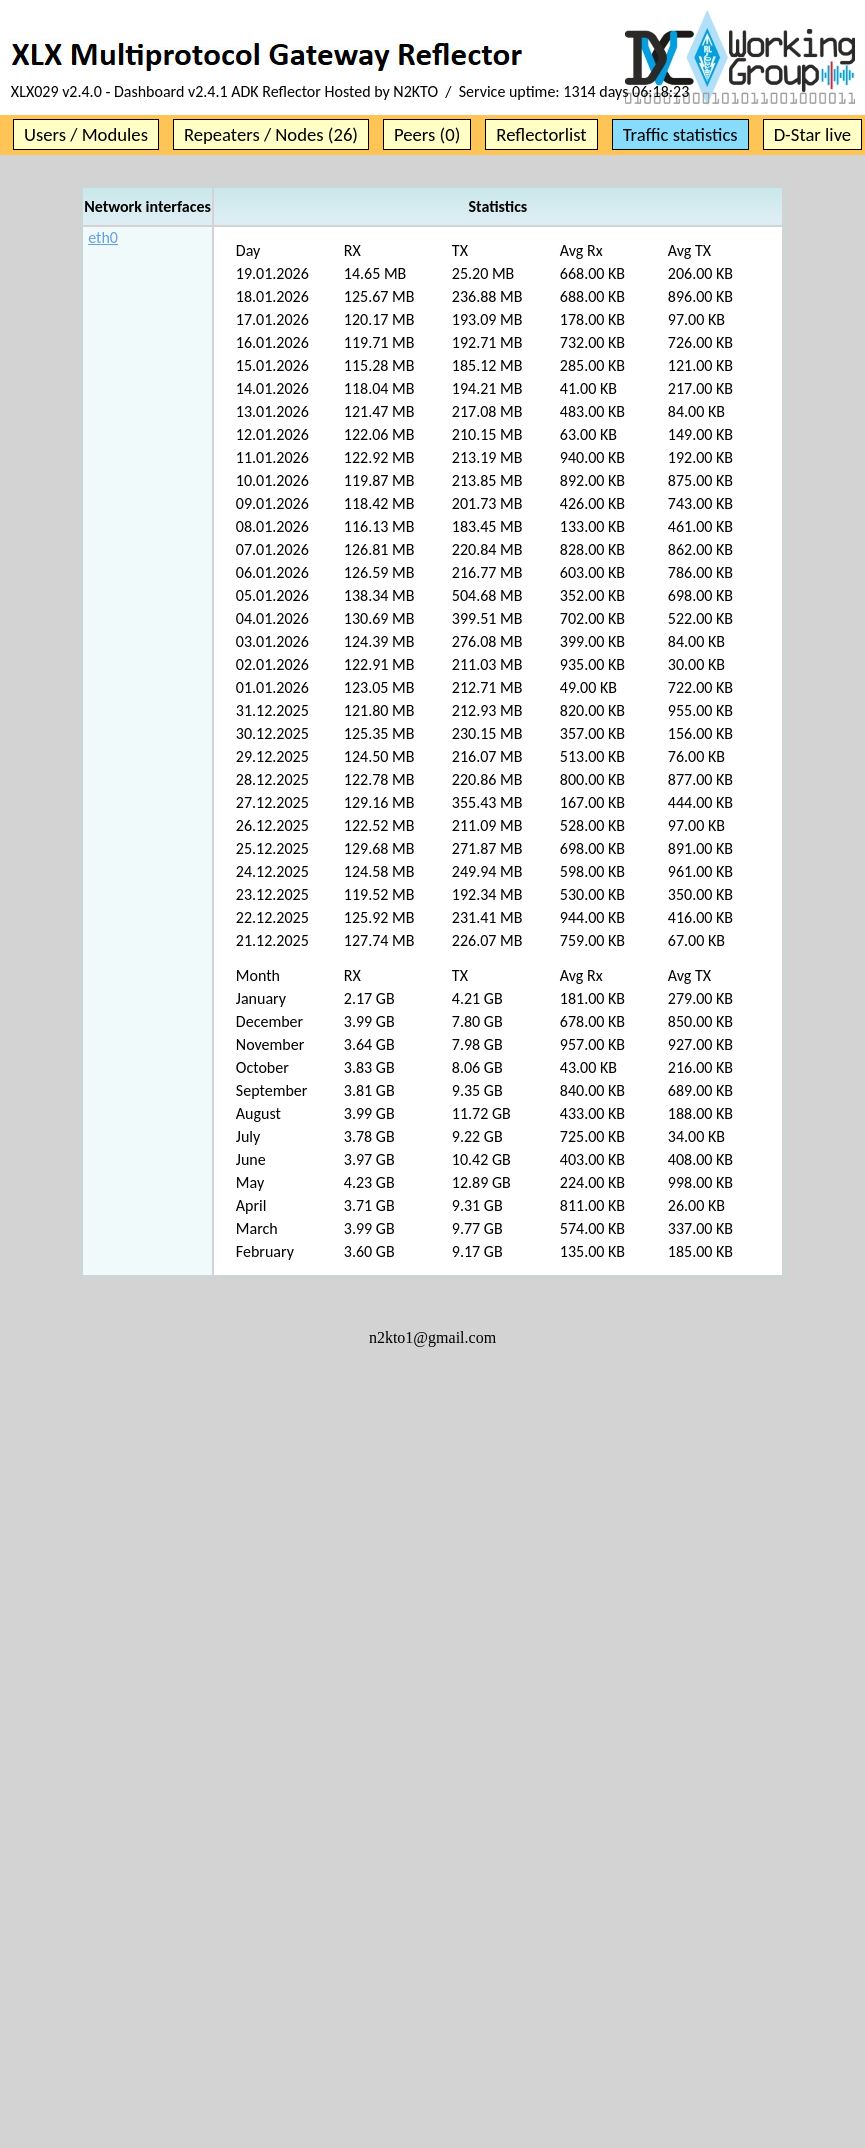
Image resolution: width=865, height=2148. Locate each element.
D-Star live (813, 134)
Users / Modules (86, 134)
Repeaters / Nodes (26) (271, 134)
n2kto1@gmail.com (432, 1337)
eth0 (103, 237)
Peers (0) (427, 134)
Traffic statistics (680, 134)
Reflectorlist (541, 134)
